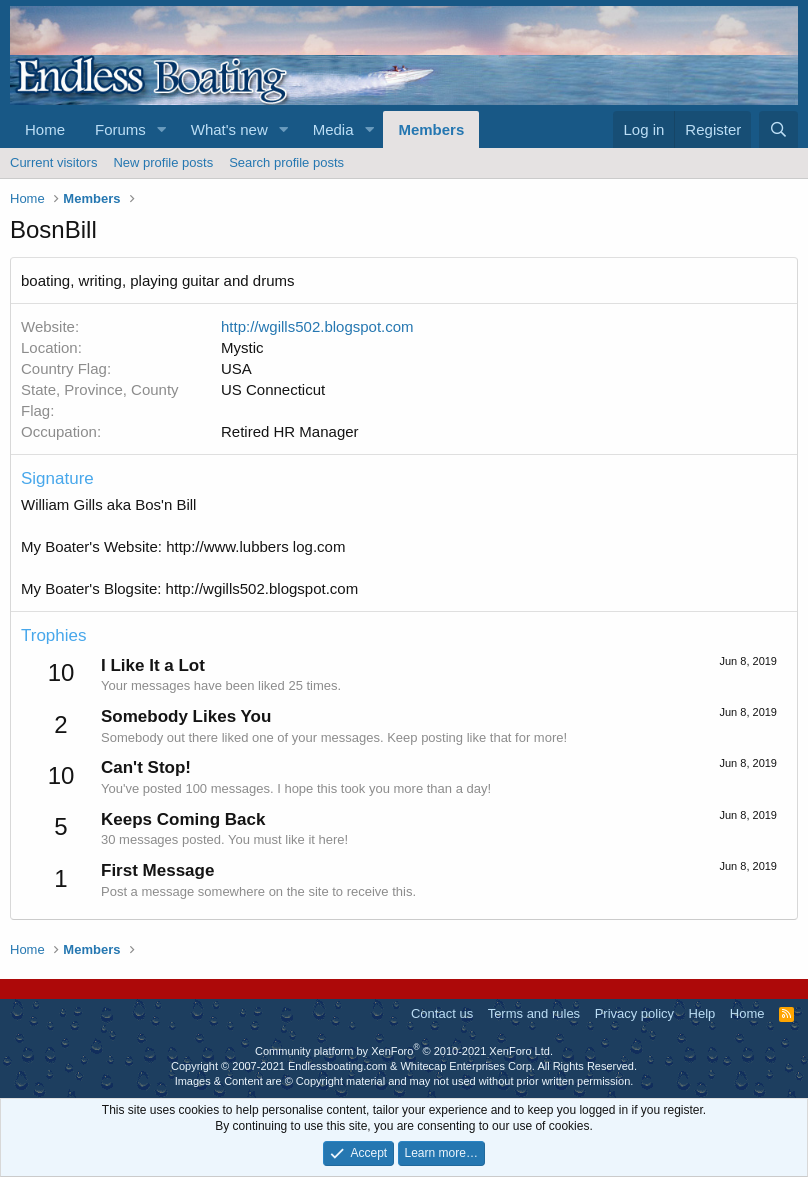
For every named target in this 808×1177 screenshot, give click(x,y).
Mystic (242, 347)
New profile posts (163, 162)
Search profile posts (286, 162)
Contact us (442, 1013)
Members (431, 129)
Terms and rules (534, 1013)
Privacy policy (634, 1013)
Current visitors (53, 162)
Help (702, 1013)
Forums (120, 129)
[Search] (778, 129)
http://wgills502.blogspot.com (317, 326)
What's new (229, 129)
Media (333, 129)
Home (45, 129)
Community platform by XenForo (404, 1051)
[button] (162, 129)
